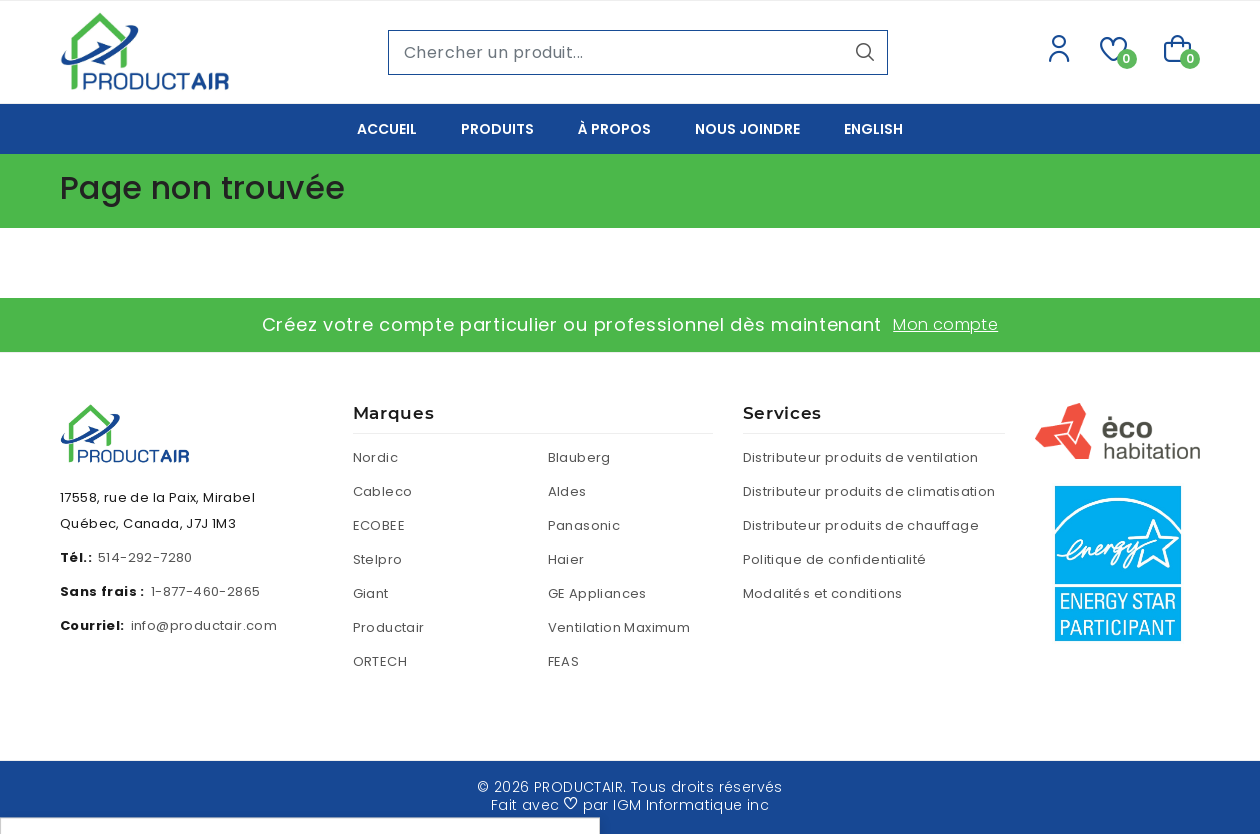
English (873, 129)
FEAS (564, 661)
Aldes (567, 491)
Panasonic (584, 525)
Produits (497, 129)
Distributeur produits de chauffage (861, 525)
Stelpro (378, 559)
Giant (371, 593)
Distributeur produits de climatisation (869, 491)
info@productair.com (204, 625)
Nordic (375, 457)
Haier (566, 559)
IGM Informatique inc (691, 805)
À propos (614, 129)
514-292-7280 (145, 557)
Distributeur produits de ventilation (861, 457)
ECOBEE (379, 525)
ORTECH (380, 661)
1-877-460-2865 (206, 591)
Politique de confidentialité (835, 559)
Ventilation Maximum (619, 627)
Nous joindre (747, 129)
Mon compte (945, 324)
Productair (389, 627)
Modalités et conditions (823, 593)
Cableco (383, 491)
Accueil (387, 129)
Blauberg (579, 457)
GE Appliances (597, 593)
